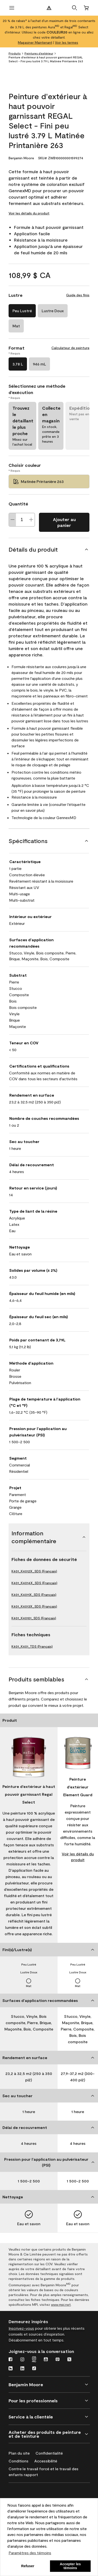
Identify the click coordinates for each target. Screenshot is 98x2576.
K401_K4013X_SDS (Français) (34, 1606)
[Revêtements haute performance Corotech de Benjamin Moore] (32, 2495)
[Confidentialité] (52, 2452)
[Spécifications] (49, 840)
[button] (74, 8)
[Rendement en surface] (49, 2057)
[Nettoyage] (49, 2196)
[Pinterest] (58, 2359)
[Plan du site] (22, 2452)
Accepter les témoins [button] (70, 2566)
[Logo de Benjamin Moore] (49, 8)
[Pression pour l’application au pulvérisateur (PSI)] (49, 2162)
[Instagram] (22, 2359)
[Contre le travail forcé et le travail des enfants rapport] (49, 2471)
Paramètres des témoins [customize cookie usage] (30, 2552)
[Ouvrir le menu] (12, 8)
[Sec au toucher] (49, 2095)
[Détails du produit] (49, 549)
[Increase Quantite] (31, 519)
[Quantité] (22, 519)
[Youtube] (46, 2359)
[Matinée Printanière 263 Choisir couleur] (49, 481)
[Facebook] (10, 2359)
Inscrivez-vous (21, 2328)
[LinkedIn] (22, 2368)
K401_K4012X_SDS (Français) (34, 1571)
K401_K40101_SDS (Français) (34, 1618)
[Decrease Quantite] (12, 519)
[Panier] (86, 8)
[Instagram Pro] (34, 2360)
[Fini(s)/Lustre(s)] (49, 1949)
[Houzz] (10, 2368)
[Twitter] (69, 2359)
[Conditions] (21, 2460)
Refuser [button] (27, 2566)
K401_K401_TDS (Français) (32, 1646)
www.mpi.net (61, 2304)
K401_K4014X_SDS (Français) (34, 1583)
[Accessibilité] (48, 2460)
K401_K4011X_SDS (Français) (34, 1595)
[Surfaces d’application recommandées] (49, 2000)
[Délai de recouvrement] (49, 2127)
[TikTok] (34, 2368)
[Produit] (49, 1720)
